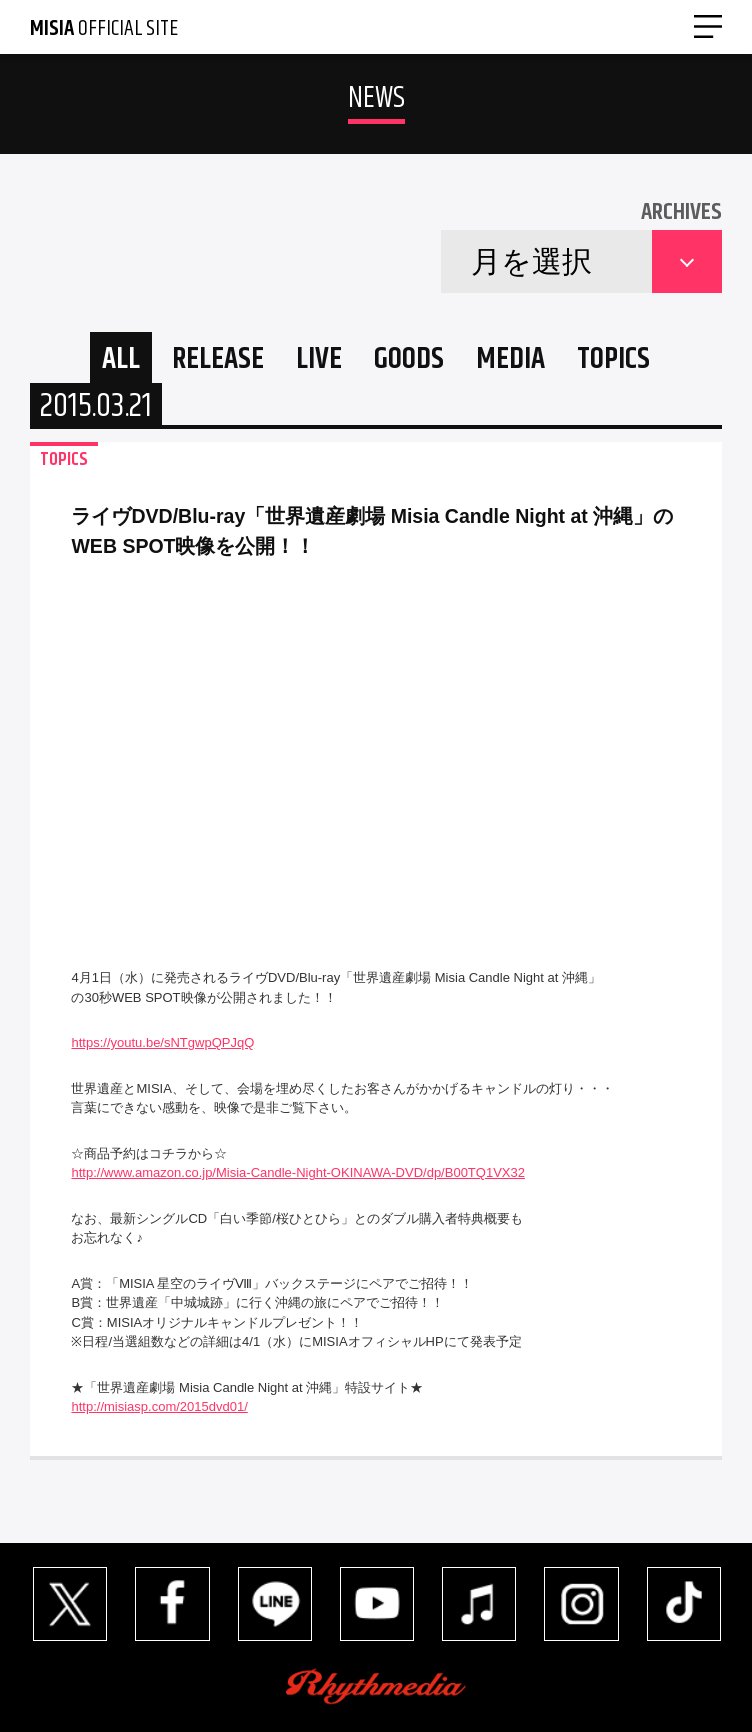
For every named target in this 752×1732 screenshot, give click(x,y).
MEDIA (510, 359)
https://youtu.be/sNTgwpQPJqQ (162, 1042)
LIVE (319, 359)
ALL (121, 359)
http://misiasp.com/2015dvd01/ (159, 1406)
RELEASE (218, 359)
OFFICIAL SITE (104, 29)
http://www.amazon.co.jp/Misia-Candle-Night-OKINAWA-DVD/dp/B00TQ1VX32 (297, 1172)
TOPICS (613, 359)
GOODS (409, 359)
